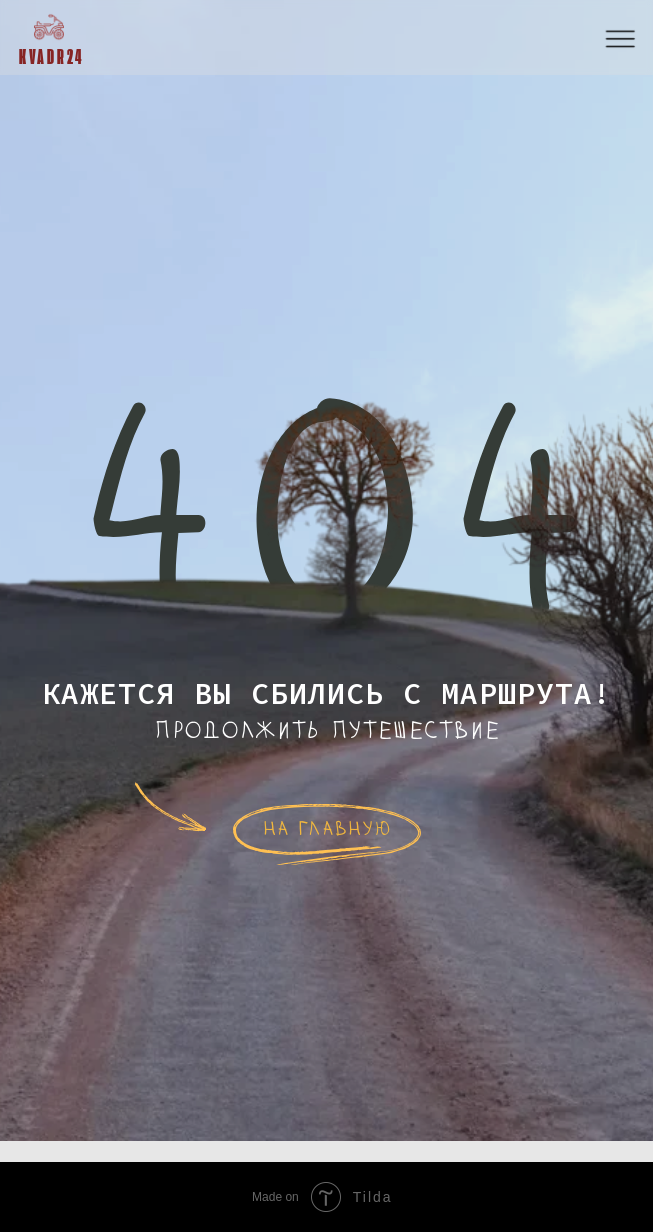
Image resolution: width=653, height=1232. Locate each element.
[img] (49, 27)
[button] (621, 39)
